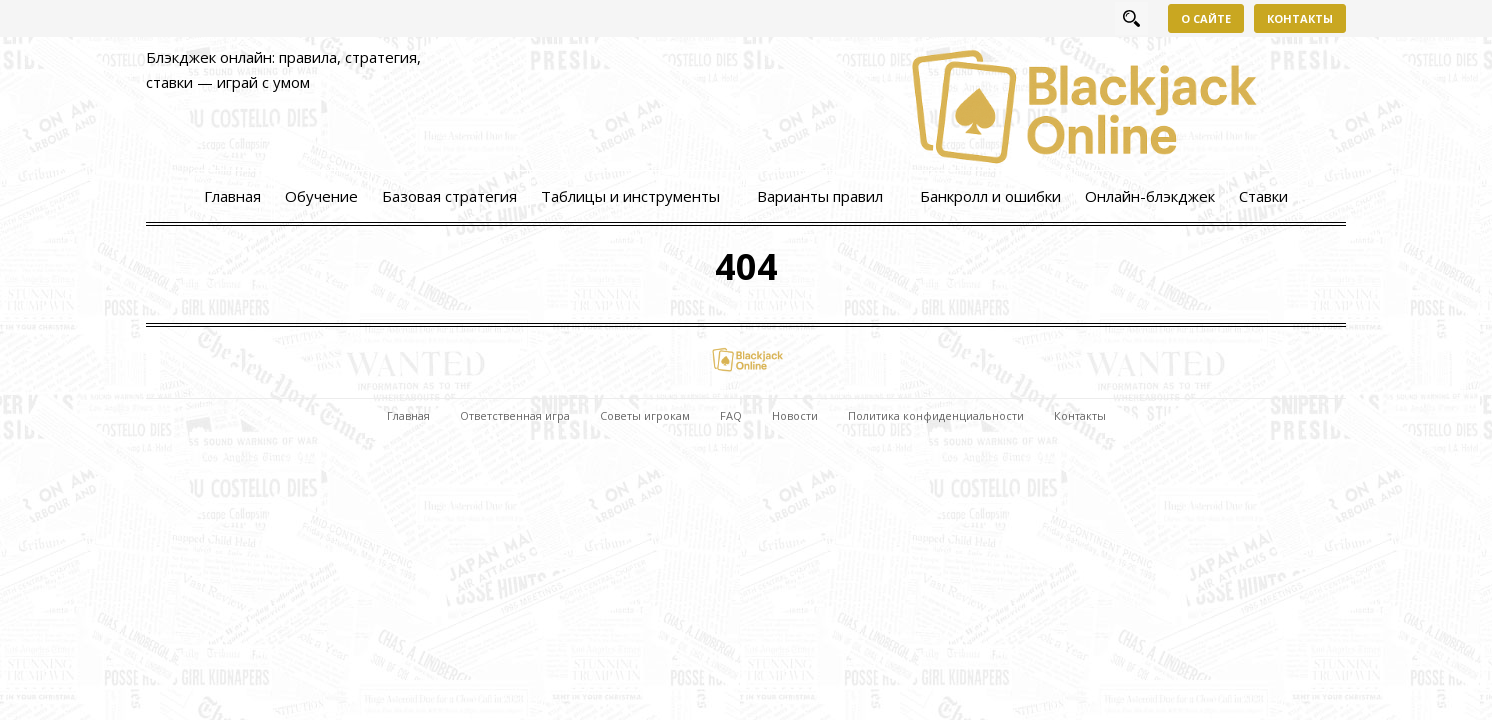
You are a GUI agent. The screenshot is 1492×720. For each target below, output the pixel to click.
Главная (232, 196)
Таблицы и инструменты (630, 196)
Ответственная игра (515, 415)
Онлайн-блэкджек (1150, 196)
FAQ (731, 415)
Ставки (1263, 196)
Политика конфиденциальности (936, 415)
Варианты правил (820, 196)
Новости (795, 415)
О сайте (1206, 18)
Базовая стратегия (449, 196)
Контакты (1300, 18)
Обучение (321, 196)
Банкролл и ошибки (990, 196)
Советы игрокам (645, 415)
